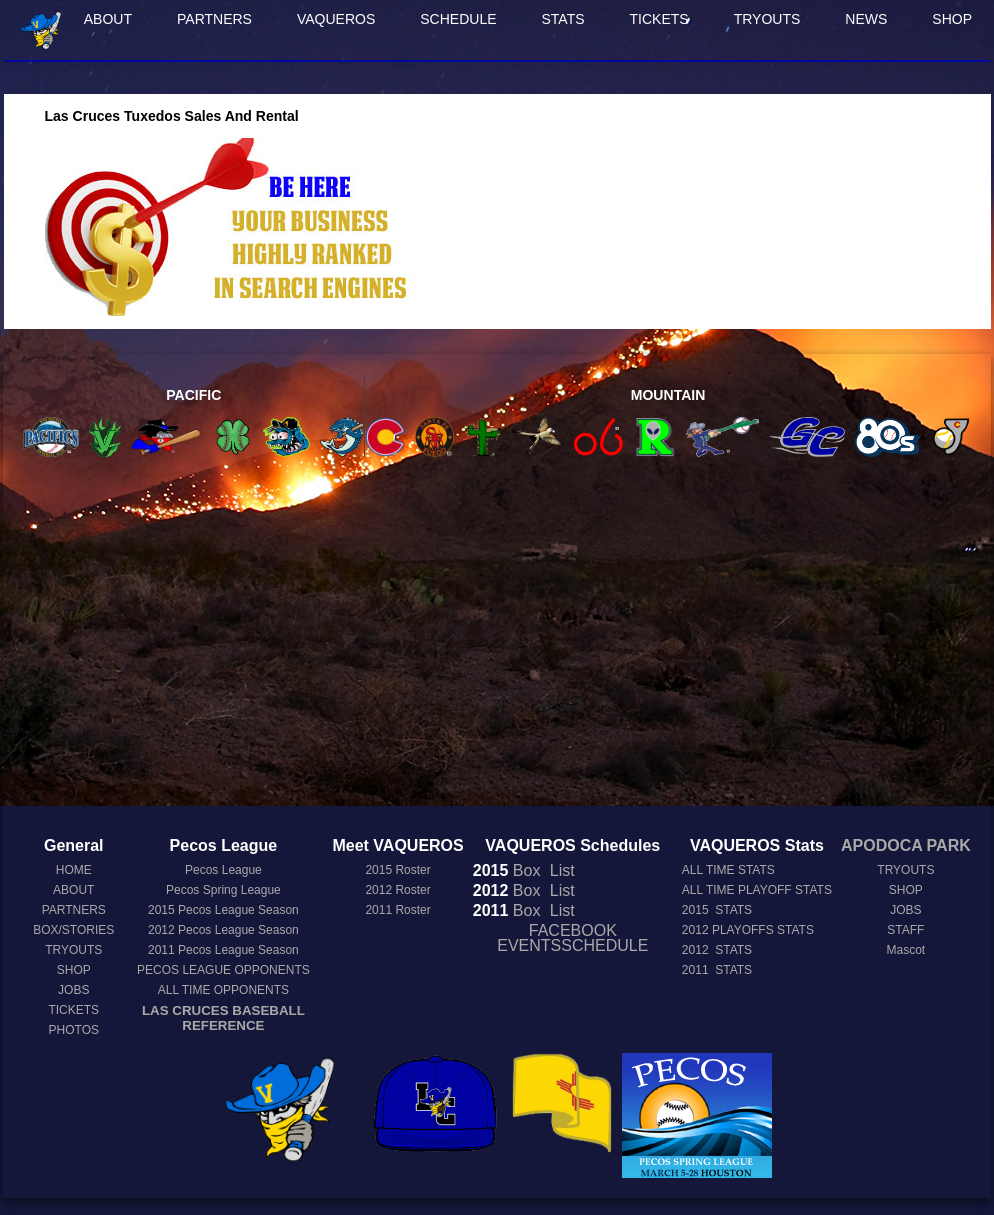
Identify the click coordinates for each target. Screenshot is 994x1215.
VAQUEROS (336, 19)
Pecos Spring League (223, 890)
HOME (74, 870)
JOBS (73, 990)
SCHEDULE (458, 19)
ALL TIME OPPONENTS (223, 990)
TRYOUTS (767, 19)
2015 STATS (717, 910)
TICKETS (659, 19)
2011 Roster (397, 910)
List (559, 870)
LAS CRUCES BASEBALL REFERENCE (223, 1018)
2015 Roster (397, 870)
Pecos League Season (223, 910)
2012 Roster (397, 890)
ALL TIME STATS (728, 870)
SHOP (952, 19)
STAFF (905, 930)
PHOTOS (74, 1030)
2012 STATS (717, 950)
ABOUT (108, 19)
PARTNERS (214, 19)
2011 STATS (717, 970)
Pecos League (223, 870)
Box (507, 870)
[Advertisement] (497, 637)
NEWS (866, 19)
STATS (563, 19)
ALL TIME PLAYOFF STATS (757, 890)
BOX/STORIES (73, 930)
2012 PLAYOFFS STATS (748, 930)
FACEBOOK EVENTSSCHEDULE (572, 938)
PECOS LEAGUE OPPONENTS (223, 970)
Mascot (906, 950)
